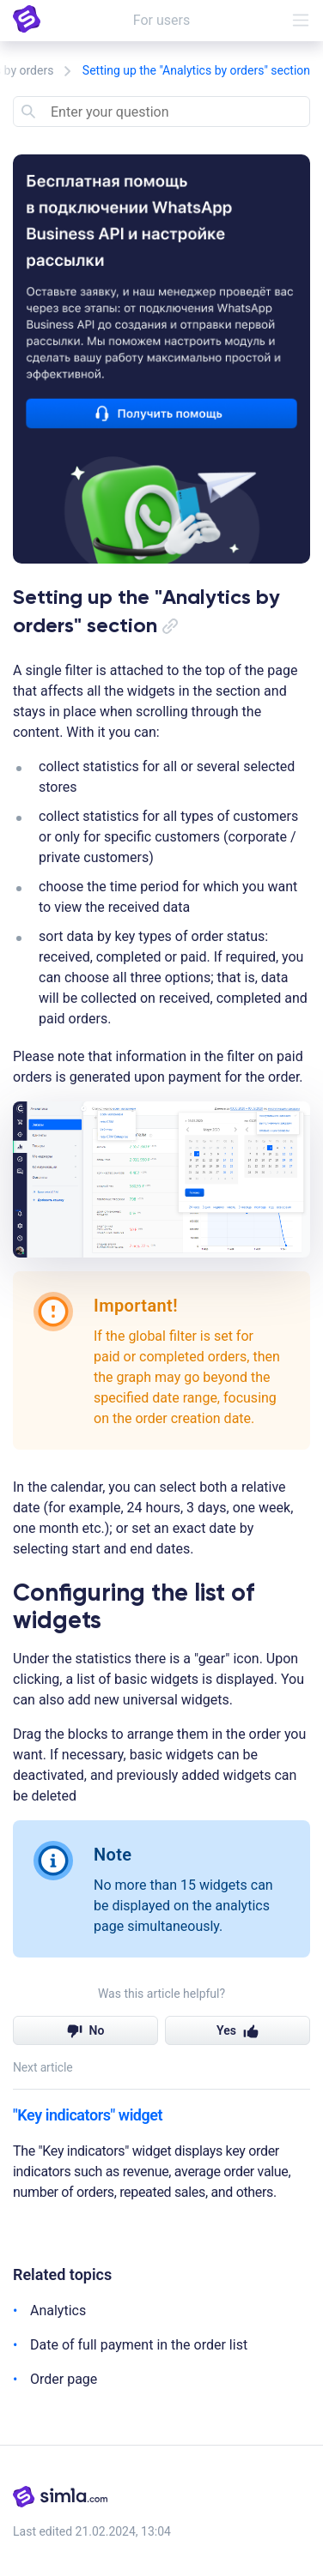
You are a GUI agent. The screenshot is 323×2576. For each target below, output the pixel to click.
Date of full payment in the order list (138, 2345)
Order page (63, 2379)
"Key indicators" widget (87, 2115)
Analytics (58, 2310)
